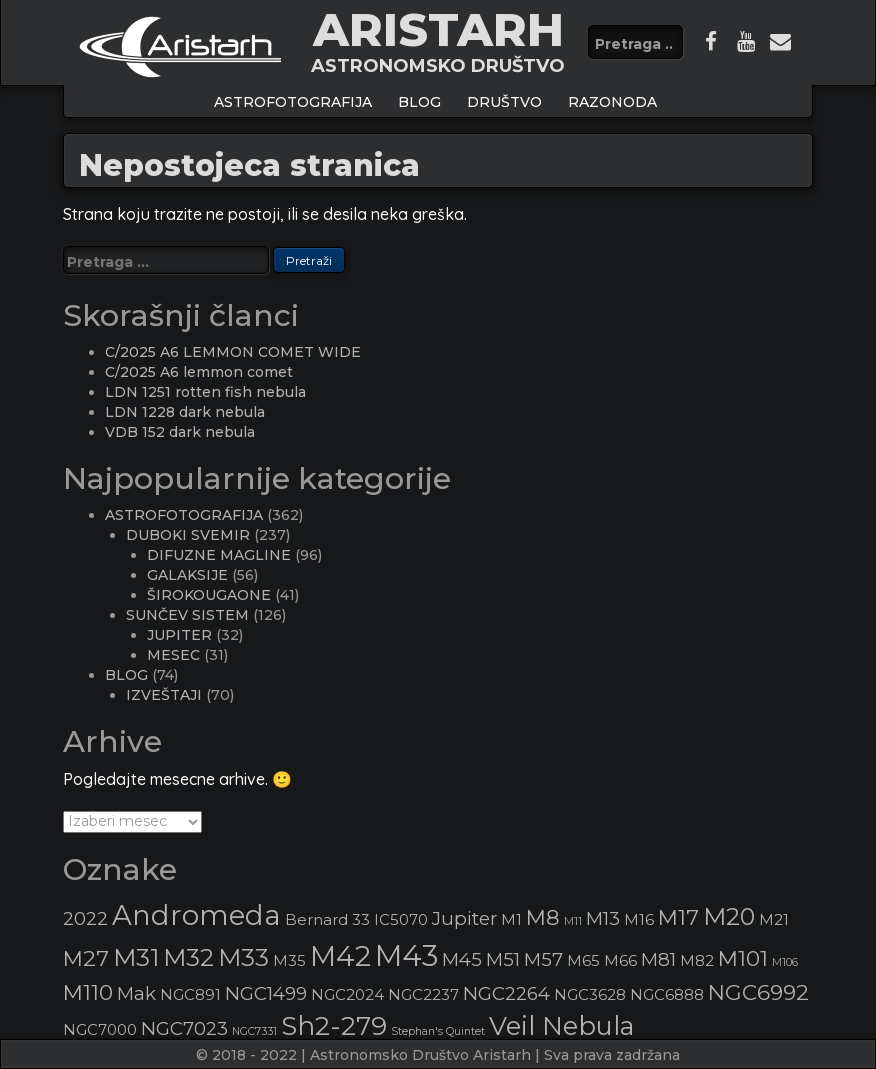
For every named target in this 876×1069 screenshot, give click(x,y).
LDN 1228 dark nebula (185, 412)
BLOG (419, 102)
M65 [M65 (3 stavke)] (583, 961)
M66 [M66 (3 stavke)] (620, 961)
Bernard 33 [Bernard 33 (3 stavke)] (327, 920)
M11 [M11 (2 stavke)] (573, 921)
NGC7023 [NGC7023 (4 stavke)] (184, 1028)
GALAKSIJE (187, 575)
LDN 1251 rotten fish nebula (205, 392)
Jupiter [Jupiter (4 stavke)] (464, 918)
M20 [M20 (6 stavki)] (729, 916)
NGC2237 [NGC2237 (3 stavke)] (423, 995)
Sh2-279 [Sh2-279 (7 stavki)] (334, 1025)
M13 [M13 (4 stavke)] (603, 918)
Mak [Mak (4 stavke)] (136, 993)
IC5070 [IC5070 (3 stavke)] (401, 920)
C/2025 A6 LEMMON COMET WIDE (233, 352)
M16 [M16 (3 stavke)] (639, 920)
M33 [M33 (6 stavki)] (243, 957)
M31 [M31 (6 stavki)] (136, 957)
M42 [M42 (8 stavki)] (340, 956)
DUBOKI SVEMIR (188, 535)
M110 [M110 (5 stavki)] (88, 992)
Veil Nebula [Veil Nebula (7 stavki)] (561, 1025)
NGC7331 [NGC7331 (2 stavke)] (254, 1031)
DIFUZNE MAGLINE (219, 555)
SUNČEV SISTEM (187, 615)
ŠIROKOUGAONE (209, 595)
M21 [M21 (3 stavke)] (774, 920)
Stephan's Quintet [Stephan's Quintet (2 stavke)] (438, 1031)
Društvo (504, 102)
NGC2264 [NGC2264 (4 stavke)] (506, 993)
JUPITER (179, 635)
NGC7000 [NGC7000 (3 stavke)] (100, 1030)
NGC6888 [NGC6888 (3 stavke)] (667, 995)
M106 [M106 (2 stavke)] (785, 962)
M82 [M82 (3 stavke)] (697, 961)
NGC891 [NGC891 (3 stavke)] (190, 995)
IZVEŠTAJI (164, 695)
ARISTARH (438, 29)
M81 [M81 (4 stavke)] (658, 959)
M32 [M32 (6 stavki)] (188, 957)
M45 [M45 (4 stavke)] (462, 959)
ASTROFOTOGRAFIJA (293, 102)
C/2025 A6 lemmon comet (199, 372)
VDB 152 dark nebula (180, 432)
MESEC (173, 655)
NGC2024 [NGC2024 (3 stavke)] (347, 995)
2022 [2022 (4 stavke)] (85, 918)
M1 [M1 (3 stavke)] (511, 920)
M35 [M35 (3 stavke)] (289, 961)
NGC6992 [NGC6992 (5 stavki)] (758, 992)
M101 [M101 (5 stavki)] (743, 958)
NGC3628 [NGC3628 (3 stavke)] (590, 995)
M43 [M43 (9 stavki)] (406, 955)
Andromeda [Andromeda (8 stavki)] (196, 915)
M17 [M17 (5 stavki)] (678, 917)
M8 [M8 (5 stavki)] (543, 917)
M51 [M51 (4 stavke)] (503, 959)
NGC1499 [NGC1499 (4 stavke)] (266, 993)
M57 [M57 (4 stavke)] (543, 959)
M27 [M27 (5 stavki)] (86, 958)
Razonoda (612, 102)
